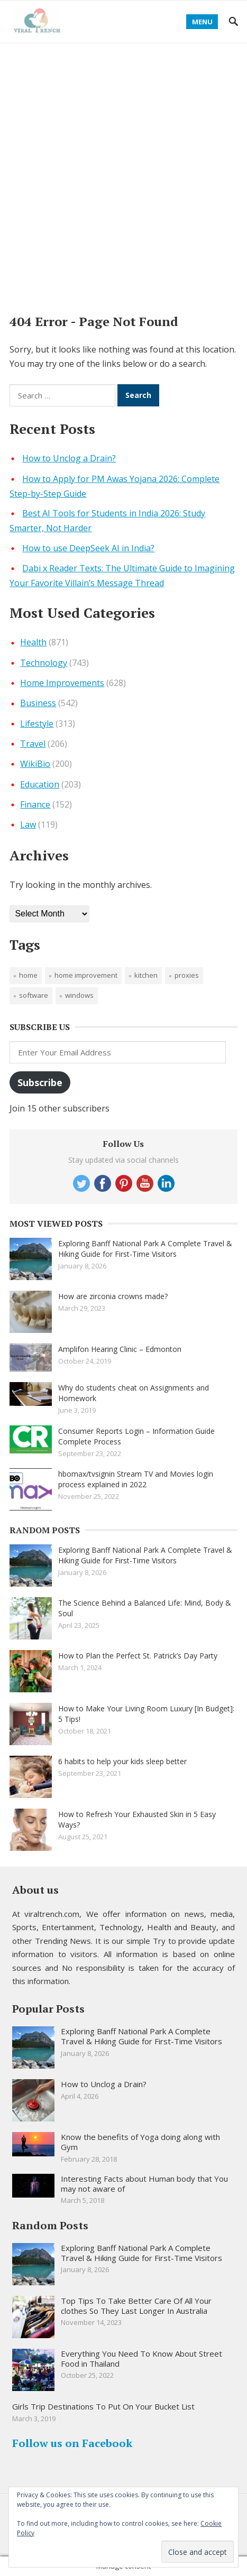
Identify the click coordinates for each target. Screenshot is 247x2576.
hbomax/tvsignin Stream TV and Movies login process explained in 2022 (135, 1479)
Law (28, 824)
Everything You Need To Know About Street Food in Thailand (141, 2358)
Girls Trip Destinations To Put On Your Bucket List (103, 2406)
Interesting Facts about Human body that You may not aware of (144, 2183)
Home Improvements (62, 683)
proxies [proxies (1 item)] (187, 975)
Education (39, 784)
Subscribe (39, 1082)
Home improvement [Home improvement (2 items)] (85, 975)
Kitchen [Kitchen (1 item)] (146, 975)
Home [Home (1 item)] (28, 975)
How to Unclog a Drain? (69, 458)
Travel (32, 743)
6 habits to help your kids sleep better (122, 1761)
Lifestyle (36, 723)
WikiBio (35, 764)
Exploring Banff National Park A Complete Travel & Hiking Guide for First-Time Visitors (145, 1248)
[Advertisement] (123, 172)
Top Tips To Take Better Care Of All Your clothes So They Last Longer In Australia (136, 2305)
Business (38, 703)
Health (33, 642)
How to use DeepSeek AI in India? (88, 548)
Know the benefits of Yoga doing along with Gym (140, 2142)
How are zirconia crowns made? (113, 1296)
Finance (35, 804)
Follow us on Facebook (72, 2443)
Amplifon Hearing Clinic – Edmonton (119, 1349)
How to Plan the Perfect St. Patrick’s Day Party (137, 1656)
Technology (43, 663)
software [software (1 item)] (33, 995)
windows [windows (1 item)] (79, 995)
